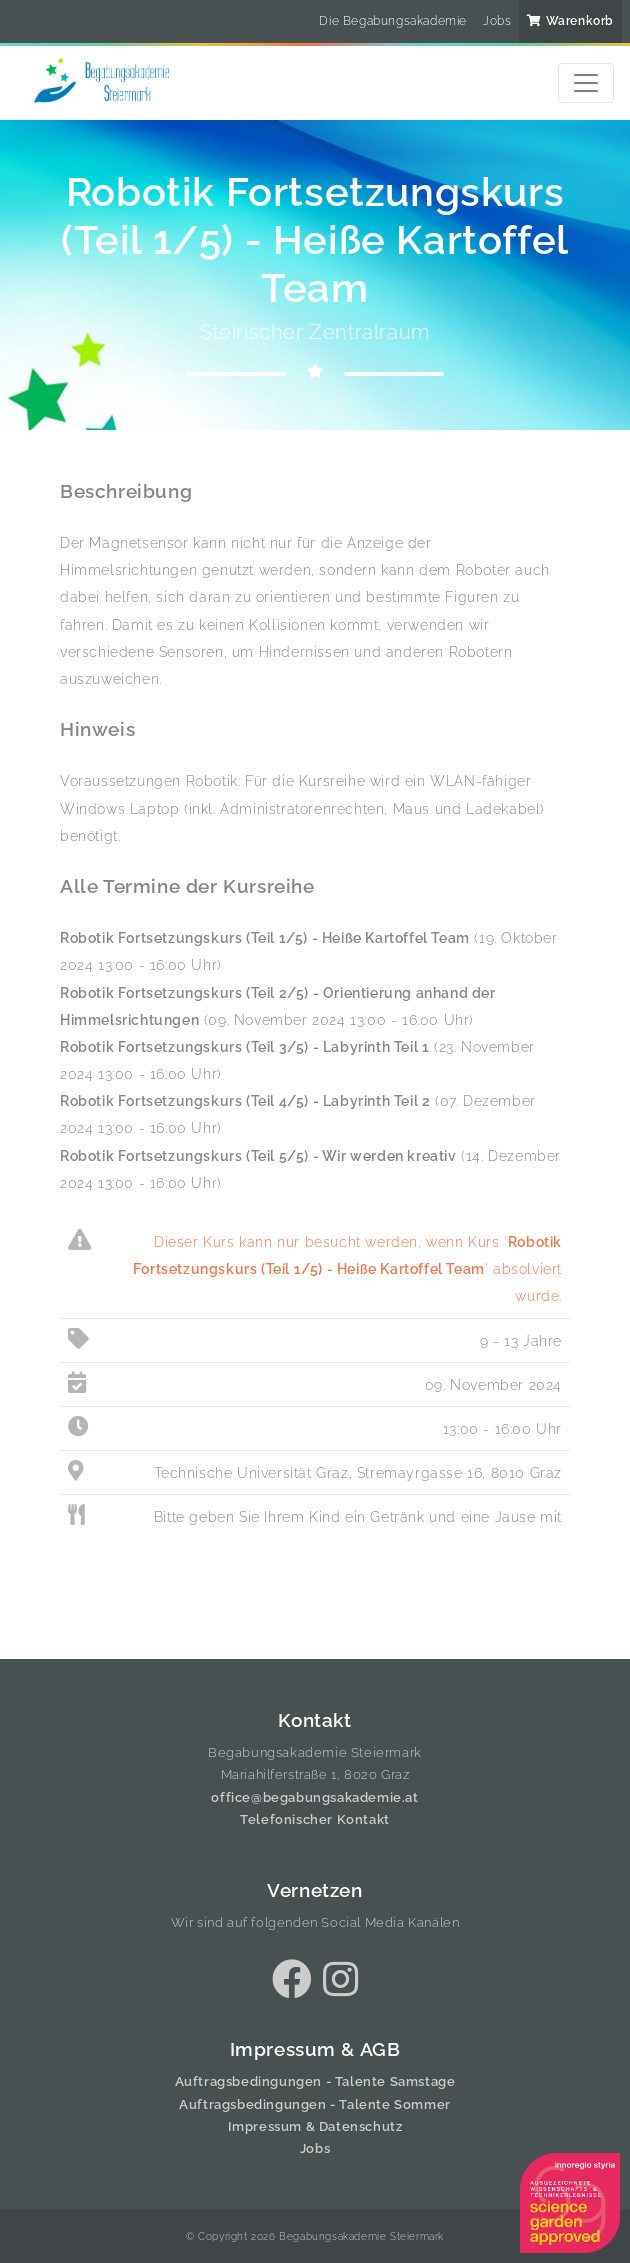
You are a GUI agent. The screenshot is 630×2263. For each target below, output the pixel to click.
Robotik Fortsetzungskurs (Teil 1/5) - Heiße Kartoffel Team (265, 937)
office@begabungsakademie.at (314, 1797)
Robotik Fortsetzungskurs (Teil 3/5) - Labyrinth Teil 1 (244, 1046)
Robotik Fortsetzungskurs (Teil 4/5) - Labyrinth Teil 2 (245, 1100)
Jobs (497, 21)
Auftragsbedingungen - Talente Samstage (315, 2081)
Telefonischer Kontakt (315, 1819)
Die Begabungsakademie (393, 21)
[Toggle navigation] (586, 83)
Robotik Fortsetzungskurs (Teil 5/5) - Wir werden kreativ (258, 1155)
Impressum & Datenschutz (315, 2126)
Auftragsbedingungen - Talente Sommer (315, 2104)
